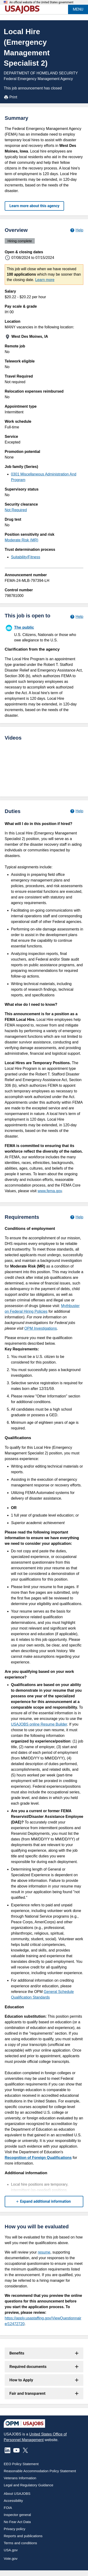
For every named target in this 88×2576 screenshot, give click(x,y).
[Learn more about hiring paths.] (76, 617)
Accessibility (13, 2501)
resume (44, 2252)
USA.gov (11, 2550)
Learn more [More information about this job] (44, 280)
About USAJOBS (17, 2493)
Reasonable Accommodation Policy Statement (40, 2471)
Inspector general (17, 2515)
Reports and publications (23, 2536)
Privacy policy (14, 2529)
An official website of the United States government (41, 2)
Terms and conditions (20, 2543)
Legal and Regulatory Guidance (28, 2485)
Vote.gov (10, 2558)
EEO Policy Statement (21, 2464)
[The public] (44, 633)
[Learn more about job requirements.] (76, 1217)
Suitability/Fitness (25, 557)
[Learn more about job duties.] (76, 811)
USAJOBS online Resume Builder (39, 1724)
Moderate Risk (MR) (21, 540)
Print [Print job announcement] (10, 97)
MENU (78, 9)
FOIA (8, 2508)
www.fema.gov (50, 1191)
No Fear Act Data (17, 2522)
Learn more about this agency (34, 206)
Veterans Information (20, 2478)
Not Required (16, 510)
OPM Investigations (40, 1328)
